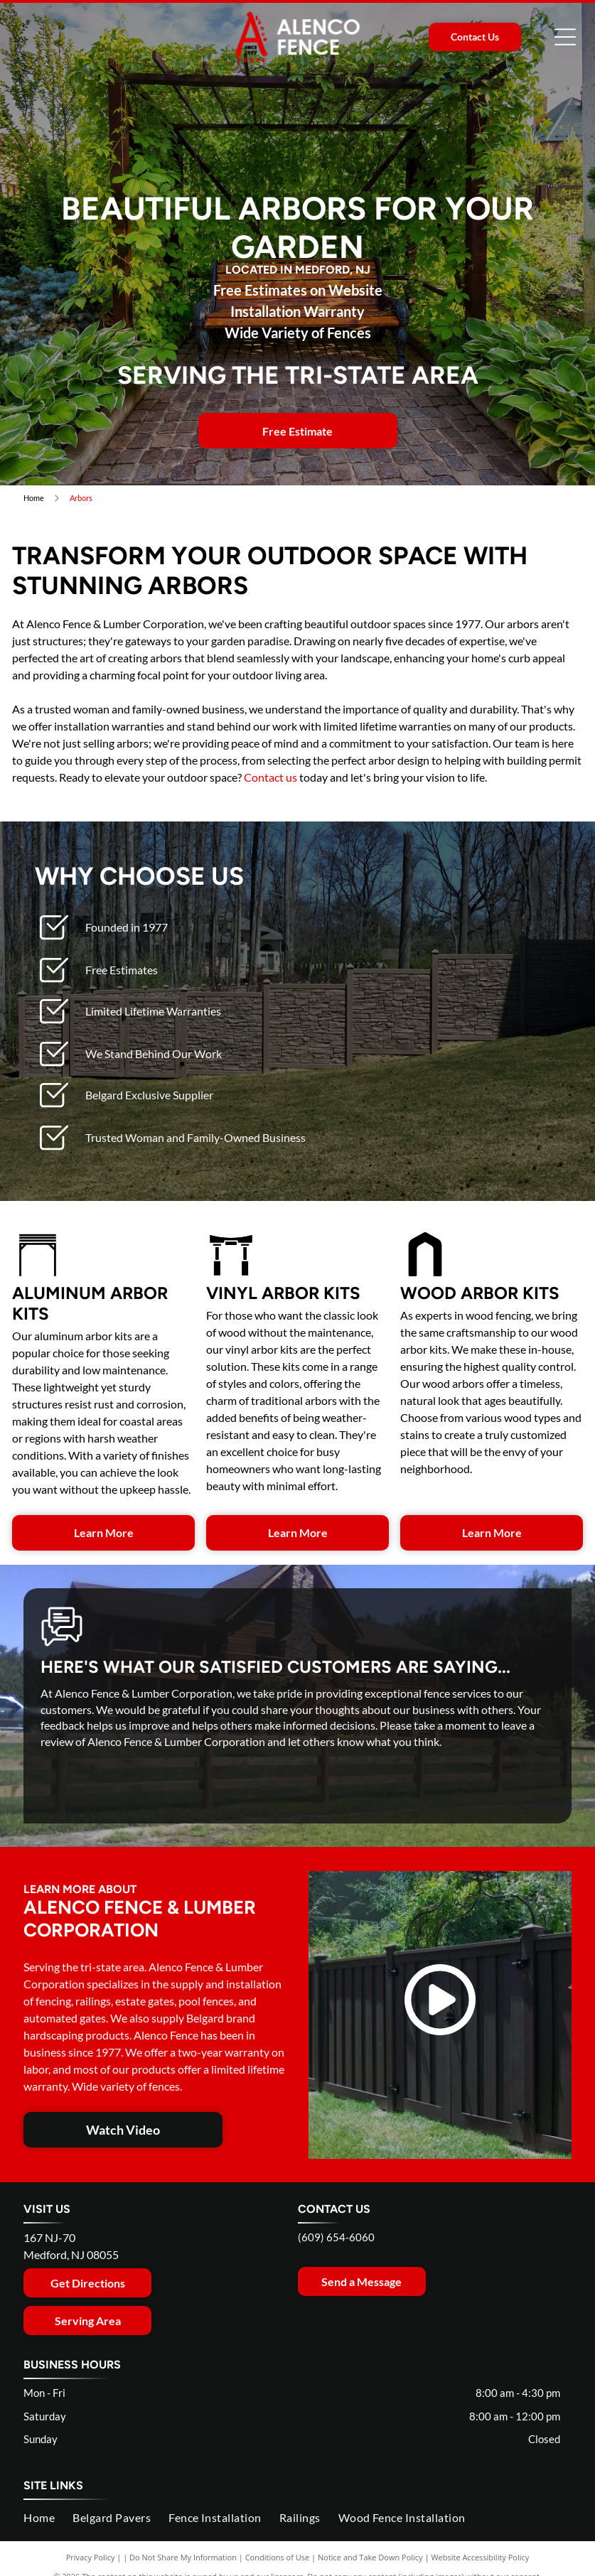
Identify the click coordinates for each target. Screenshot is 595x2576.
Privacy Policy (90, 2557)
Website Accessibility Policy (480, 2557)
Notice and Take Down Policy (370, 2557)
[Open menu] (565, 37)
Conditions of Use (277, 2557)
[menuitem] (48, 2518)
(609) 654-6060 (336, 2237)
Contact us (270, 777)
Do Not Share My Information (183, 2557)
